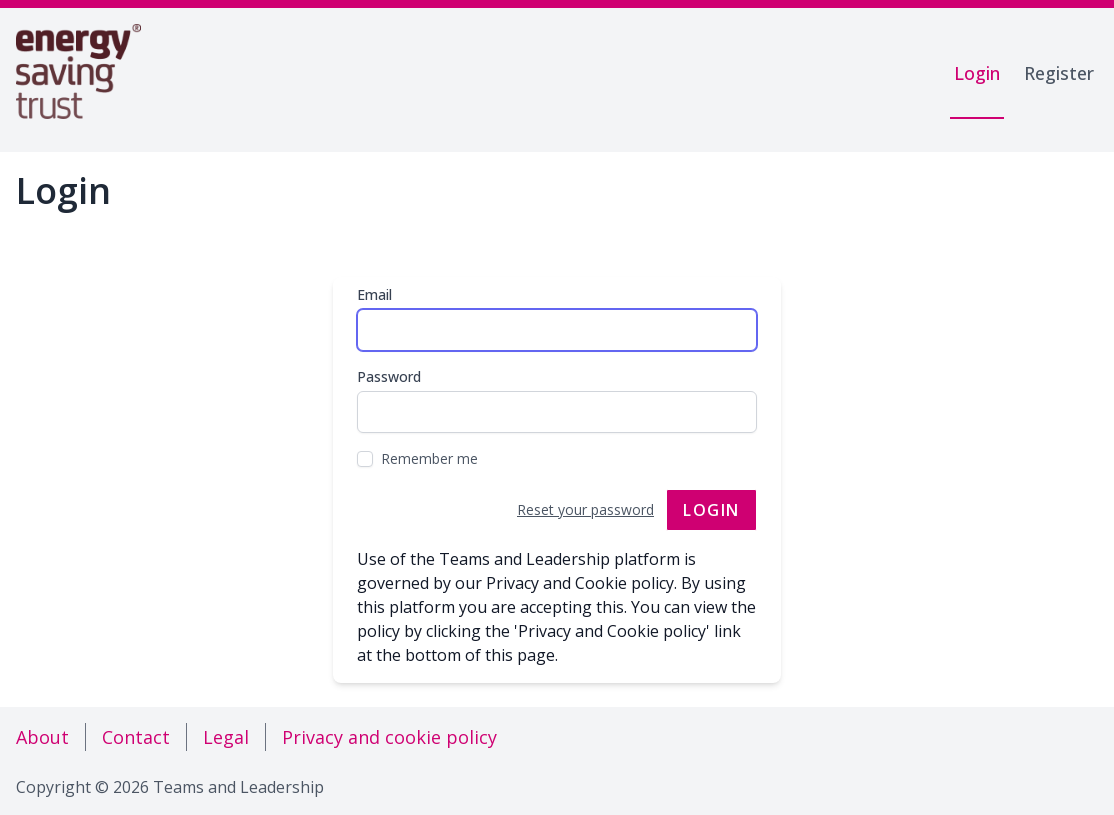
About (42, 737)
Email (374, 294)
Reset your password (585, 509)
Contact (136, 737)
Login (977, 73)
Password (389, 376)
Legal (226, 737)
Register (1059, 73)
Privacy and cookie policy (389, 737)
